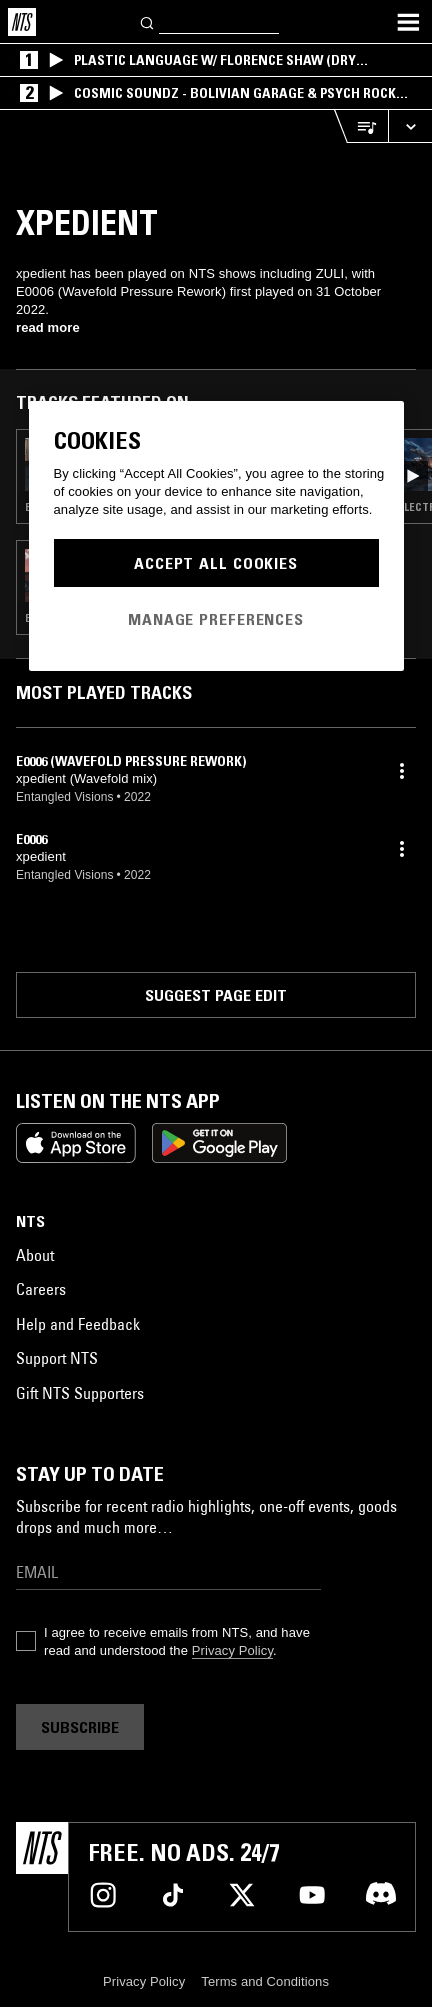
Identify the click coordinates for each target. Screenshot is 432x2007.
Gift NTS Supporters (80, 1393)
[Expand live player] (410, 126)
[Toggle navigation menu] (408, 22)
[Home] (22, 22)
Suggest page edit (216, 995)
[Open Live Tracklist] (361, 126)
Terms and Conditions (265, 1981)
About (35, 1255)
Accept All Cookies (216, 563)
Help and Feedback (78, 1324)
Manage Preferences (216, 619)
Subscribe (80, 1727)
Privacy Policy (232, 1650)
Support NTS (57, 1358)
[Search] (148, 21)
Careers (41, 1289)
